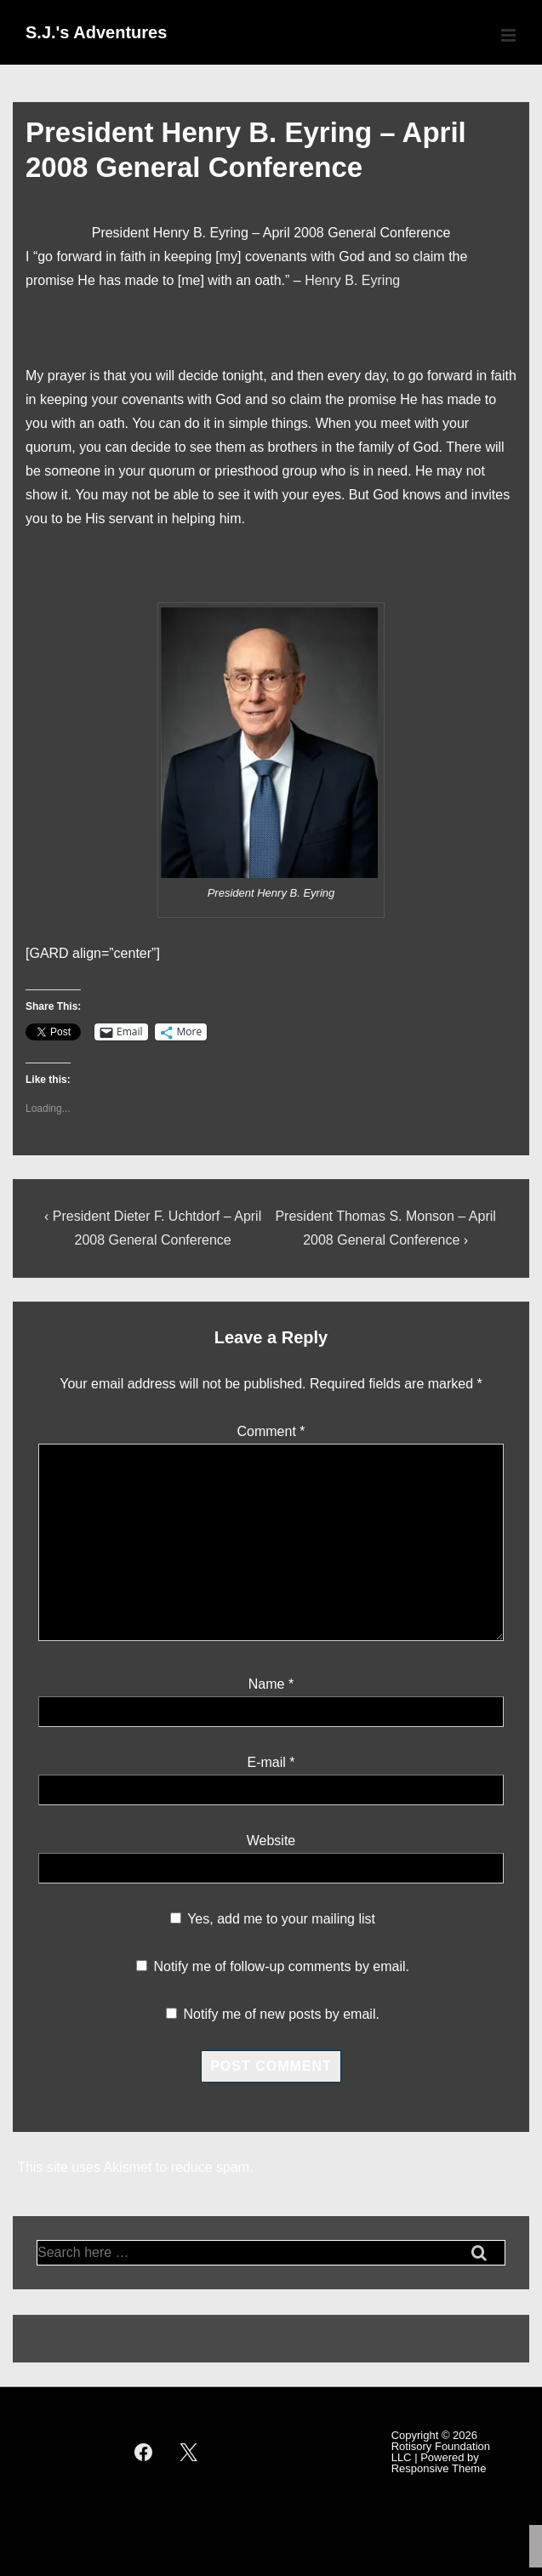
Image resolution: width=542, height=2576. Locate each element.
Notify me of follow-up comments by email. (281, 1966)
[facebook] (144, 2452)
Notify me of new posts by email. (281, 2014)
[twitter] (188, 2452)
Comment (271, 1431)
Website (271, 1840)
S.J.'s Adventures (96, 32)
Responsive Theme (439, 2468)
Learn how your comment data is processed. (391, 2167)
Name (266, 1684)
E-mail (266, 1762)
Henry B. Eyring (352, 280)
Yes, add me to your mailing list (272, 1919)
